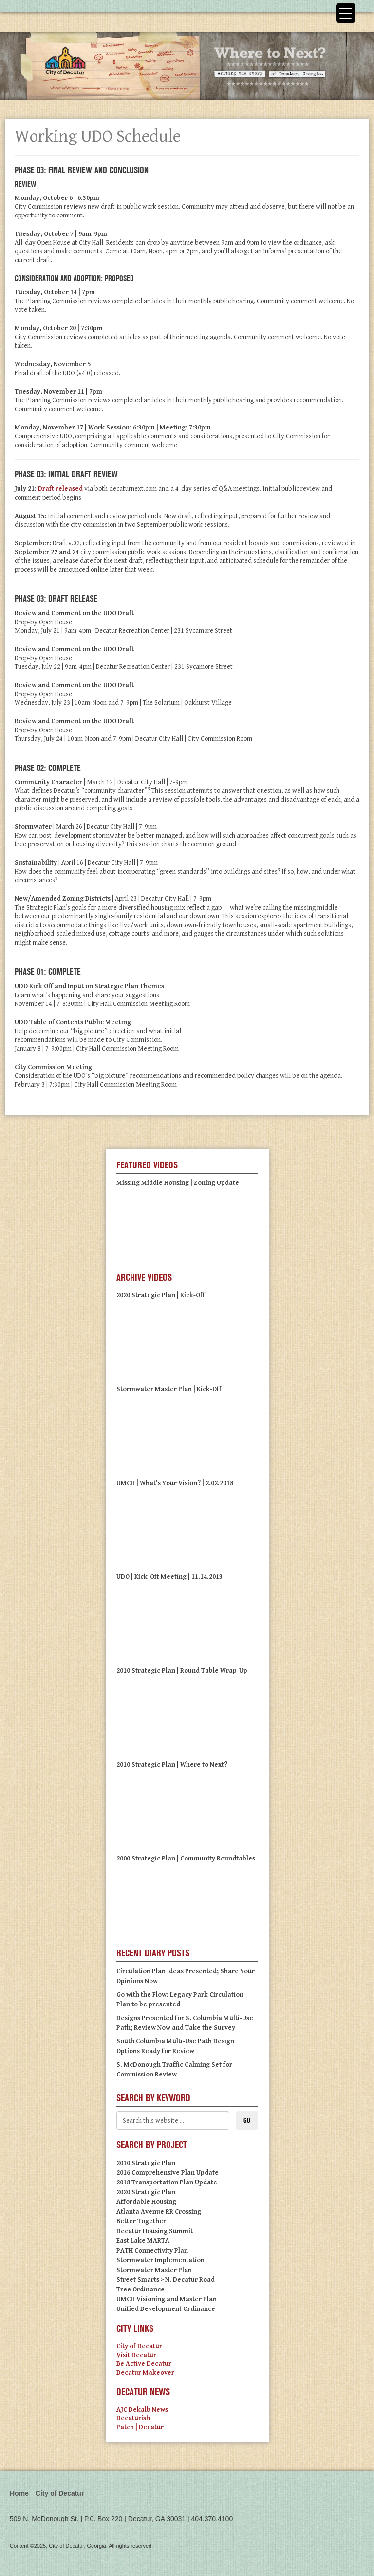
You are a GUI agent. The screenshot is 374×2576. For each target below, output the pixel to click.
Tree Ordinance (140, 2289)
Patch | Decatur (140, 2427)
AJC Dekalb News (142, 2410)
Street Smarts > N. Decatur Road (165, 2280)
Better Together (141, 2221)
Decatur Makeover (145, 2373)
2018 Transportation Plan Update (166, 2182)
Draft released (60, 489)
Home (19, 2493)
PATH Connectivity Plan (152, 2250)
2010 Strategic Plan (145, 2163)
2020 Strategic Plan (145, 2192)
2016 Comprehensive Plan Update (167, 2173)
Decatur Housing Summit (154, 2231)
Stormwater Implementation (160, 2260)
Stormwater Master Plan (154, 2270)
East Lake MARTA (142, 2241)
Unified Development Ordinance (165, 2309)
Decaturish (133, 2418)
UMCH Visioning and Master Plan (166, 2299)
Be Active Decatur (143, 2364)
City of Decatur (139, 2346)
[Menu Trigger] (345, 13)
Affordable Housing (146, 2202)
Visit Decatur (136, 2355)
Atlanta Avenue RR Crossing (158, 2212)
